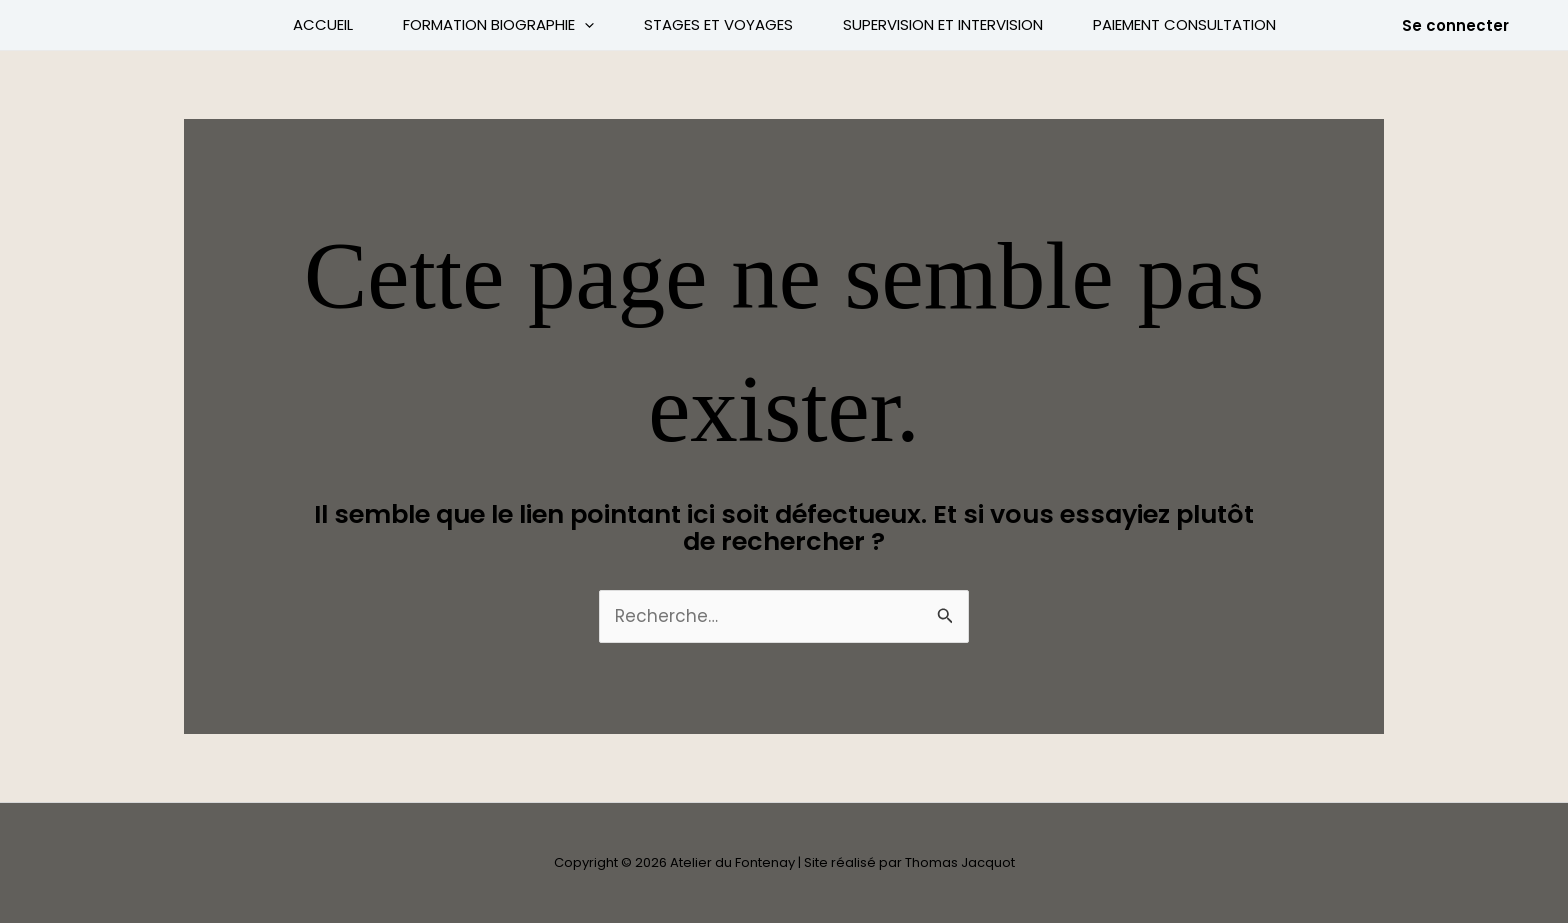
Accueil (323, 24)
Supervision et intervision (943, 24)
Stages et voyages (718, 24)
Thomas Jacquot (960, 862)
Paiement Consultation (1184, 24)
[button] (1455, 25)
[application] (584, 25)
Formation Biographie (498, 25)
